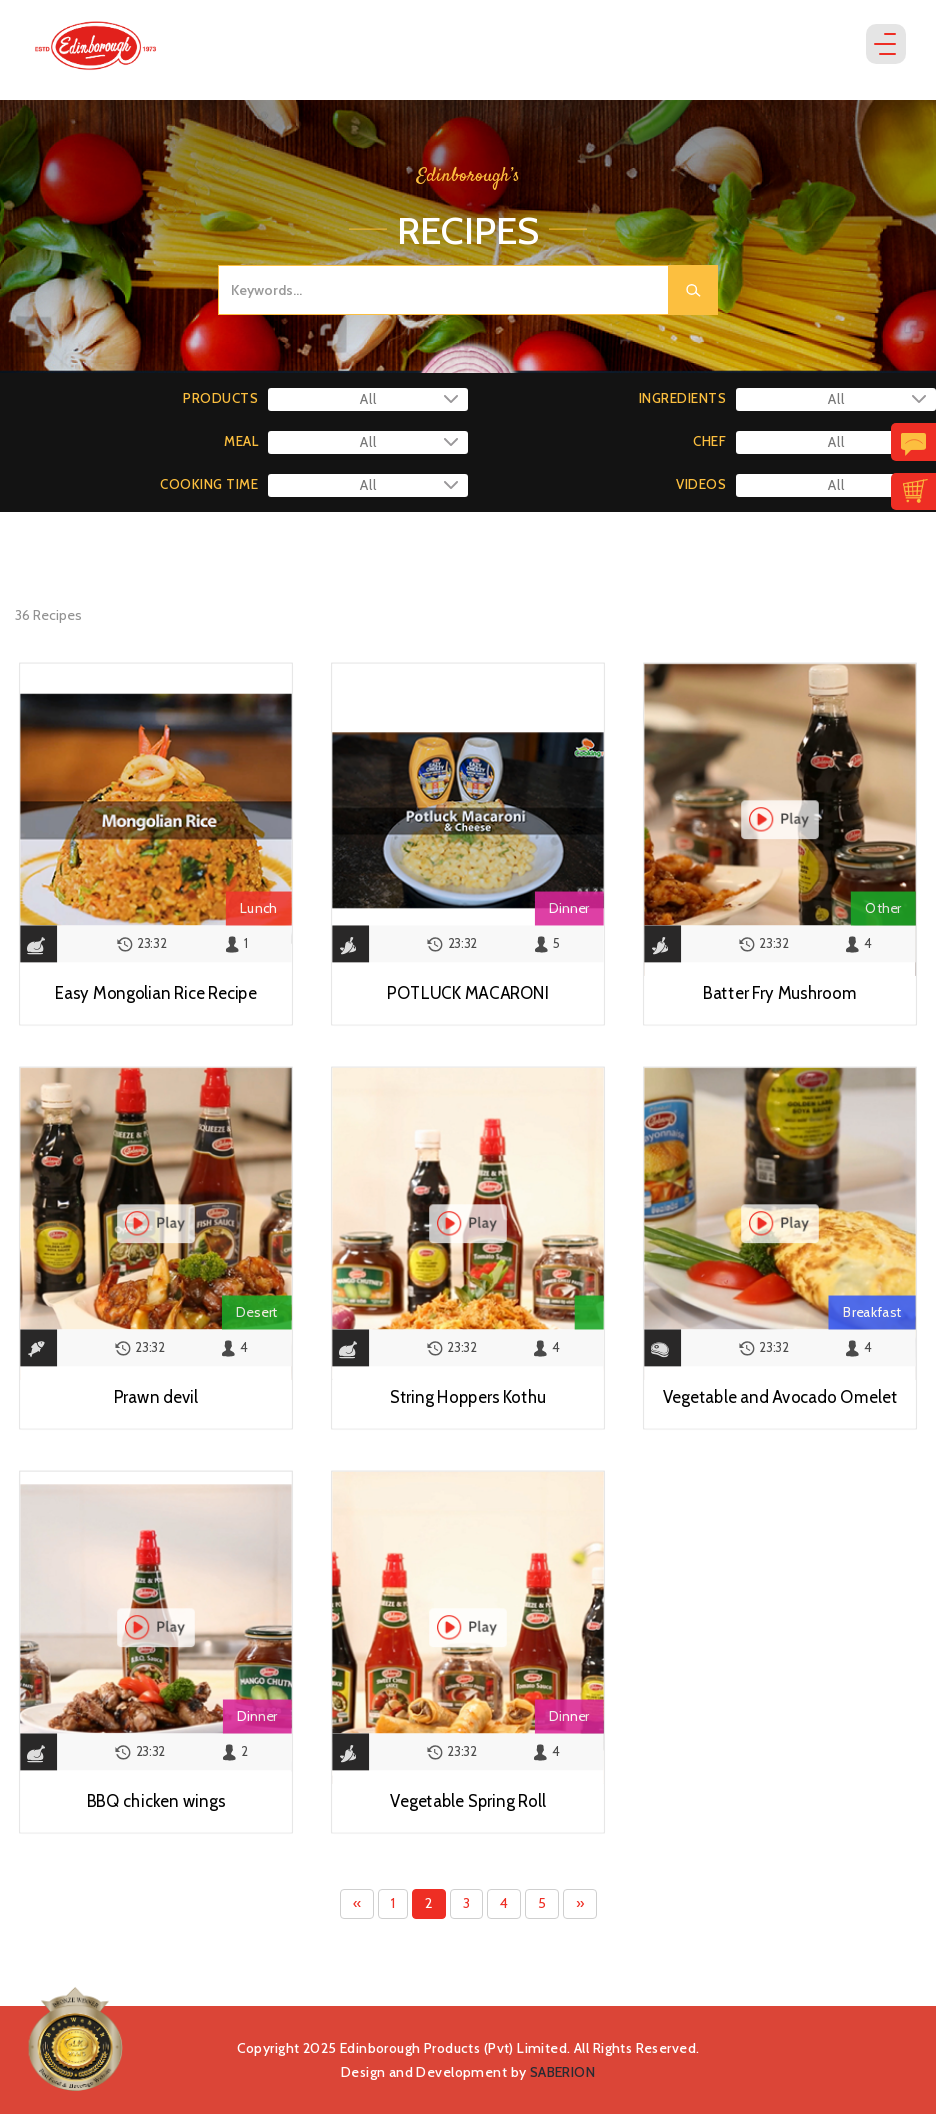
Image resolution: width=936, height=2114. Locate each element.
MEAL (241, 441)
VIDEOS (701, 484)
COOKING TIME (209, 484)
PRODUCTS (220, 398)
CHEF (709, 441)
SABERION (562, 2072)
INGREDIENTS (682, 398)
